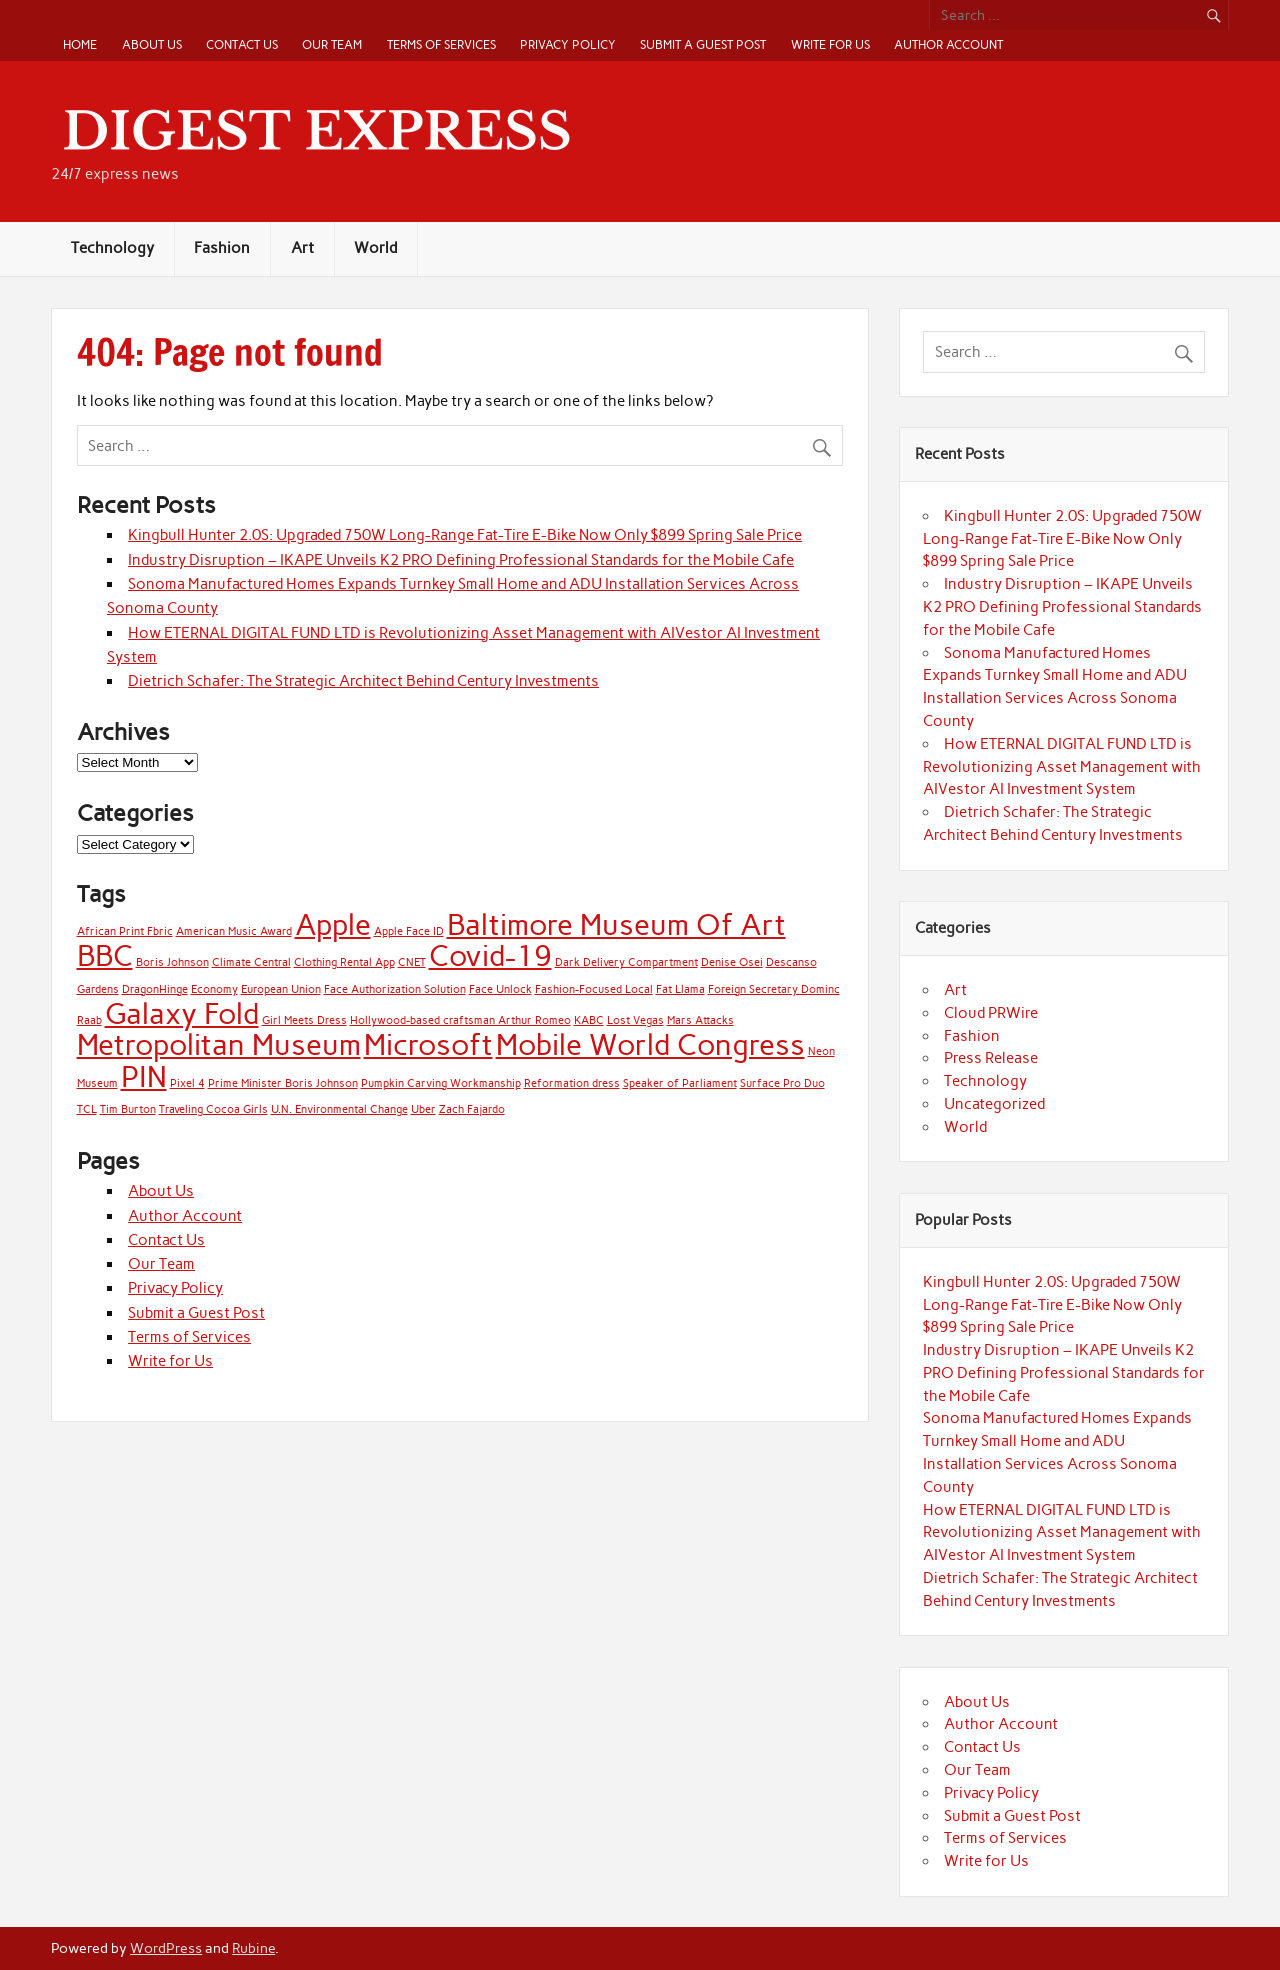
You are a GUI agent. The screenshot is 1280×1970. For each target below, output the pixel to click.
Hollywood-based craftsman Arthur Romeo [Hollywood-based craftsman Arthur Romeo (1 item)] (460, 1020)
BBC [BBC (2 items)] (105, 955)
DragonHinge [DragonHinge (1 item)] (155, 989)
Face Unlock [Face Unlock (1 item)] (500, 989)
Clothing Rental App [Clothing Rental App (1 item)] (344, 962)
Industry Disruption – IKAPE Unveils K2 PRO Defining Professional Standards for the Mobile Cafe (461, 560)
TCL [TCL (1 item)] (87, 1109)
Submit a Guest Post (703, 44)
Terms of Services (441, 44)
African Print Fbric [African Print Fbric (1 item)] (125, 931)
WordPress (166, 1948)
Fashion (222, 248)
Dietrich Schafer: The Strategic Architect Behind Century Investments (363, 681)
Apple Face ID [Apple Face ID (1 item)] (409, 931)
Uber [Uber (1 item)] (423, 1109)
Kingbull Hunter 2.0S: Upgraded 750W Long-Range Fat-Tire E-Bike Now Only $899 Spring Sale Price (465, 535)
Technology (112, 248)
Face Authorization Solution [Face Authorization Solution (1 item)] (395, 989)
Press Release (991, 1058)
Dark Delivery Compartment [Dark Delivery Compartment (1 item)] (626, 962)
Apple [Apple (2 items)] (333, 924)
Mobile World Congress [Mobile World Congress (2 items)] (650, 1044)
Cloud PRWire (991, 1013)
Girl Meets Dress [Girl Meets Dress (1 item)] (304, 1020)
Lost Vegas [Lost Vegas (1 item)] (635, 1020)
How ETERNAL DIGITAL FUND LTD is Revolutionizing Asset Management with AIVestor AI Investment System (1062, 767)
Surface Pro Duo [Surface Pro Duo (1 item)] (782, 1083)
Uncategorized (994, 1104)
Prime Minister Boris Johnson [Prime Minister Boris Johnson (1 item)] (283, 1083)
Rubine (253, 1948)
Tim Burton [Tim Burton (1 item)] (128, 1109)
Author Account (948, 44)
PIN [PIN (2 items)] (144, 1076)
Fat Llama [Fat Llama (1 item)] (680, 989)
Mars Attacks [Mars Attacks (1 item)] (700, 1020)
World (375, 248)
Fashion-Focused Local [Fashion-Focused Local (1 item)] (594, 989)
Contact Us (242, 44)
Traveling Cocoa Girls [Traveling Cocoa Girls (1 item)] (213, 1109)
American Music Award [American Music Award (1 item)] (234, 931)
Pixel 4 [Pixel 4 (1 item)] (187, 1083)
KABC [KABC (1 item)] (589, 1020)
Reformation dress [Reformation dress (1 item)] (572, 1083)
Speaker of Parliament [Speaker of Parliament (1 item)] (680, 1083)
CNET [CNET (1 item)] (412, 962)
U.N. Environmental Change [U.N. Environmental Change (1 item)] (339, 1109)
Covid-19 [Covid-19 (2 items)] (490, 955)
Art (302, 248)
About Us (152, 44)
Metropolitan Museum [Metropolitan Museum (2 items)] (219, 1044)
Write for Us (830, 44)
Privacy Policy (568, 44)
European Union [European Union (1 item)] (281, 989)
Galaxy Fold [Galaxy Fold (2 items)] (182, 1013)
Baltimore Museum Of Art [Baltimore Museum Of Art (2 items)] (616, 924)
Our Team (332, 44)
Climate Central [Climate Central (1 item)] (251, 962)
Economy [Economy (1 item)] (214, 989)
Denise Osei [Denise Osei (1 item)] (732, 962)
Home (80, 44)
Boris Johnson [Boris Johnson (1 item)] (172, 962)
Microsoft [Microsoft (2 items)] (428, 1044)
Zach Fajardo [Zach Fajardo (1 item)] (472, 1109)
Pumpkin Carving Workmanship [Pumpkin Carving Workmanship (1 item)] (441, 1083)
